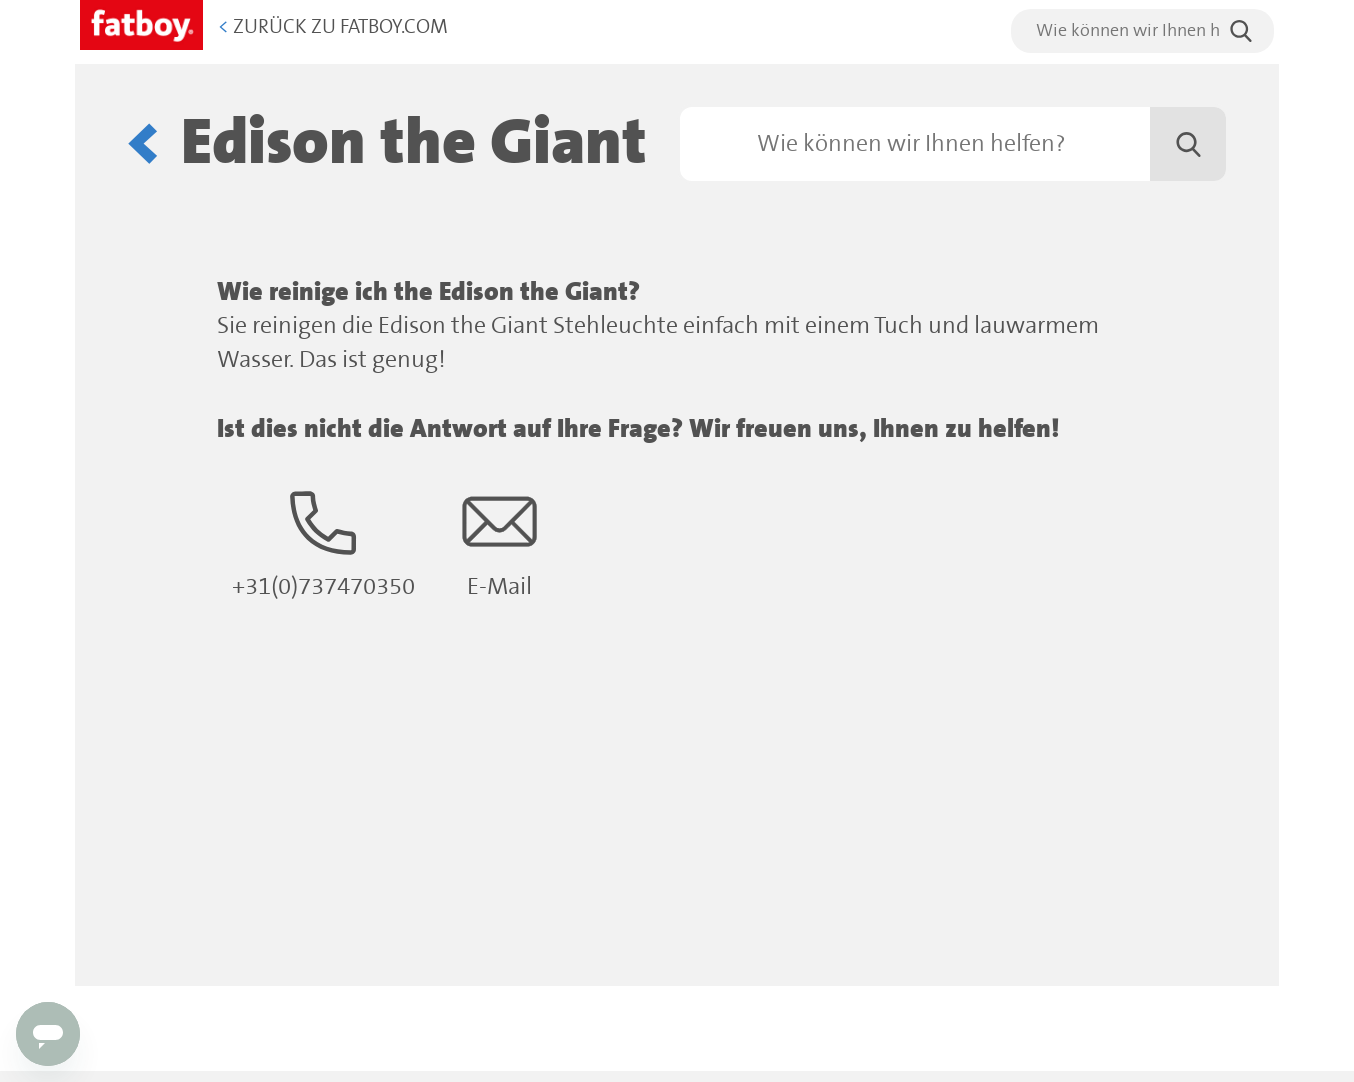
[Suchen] (953, 144)
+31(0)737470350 (323, 542)
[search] (1142, 31)
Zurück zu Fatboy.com (333, 27)
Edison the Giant (414, 143)
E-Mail (499, 542)
